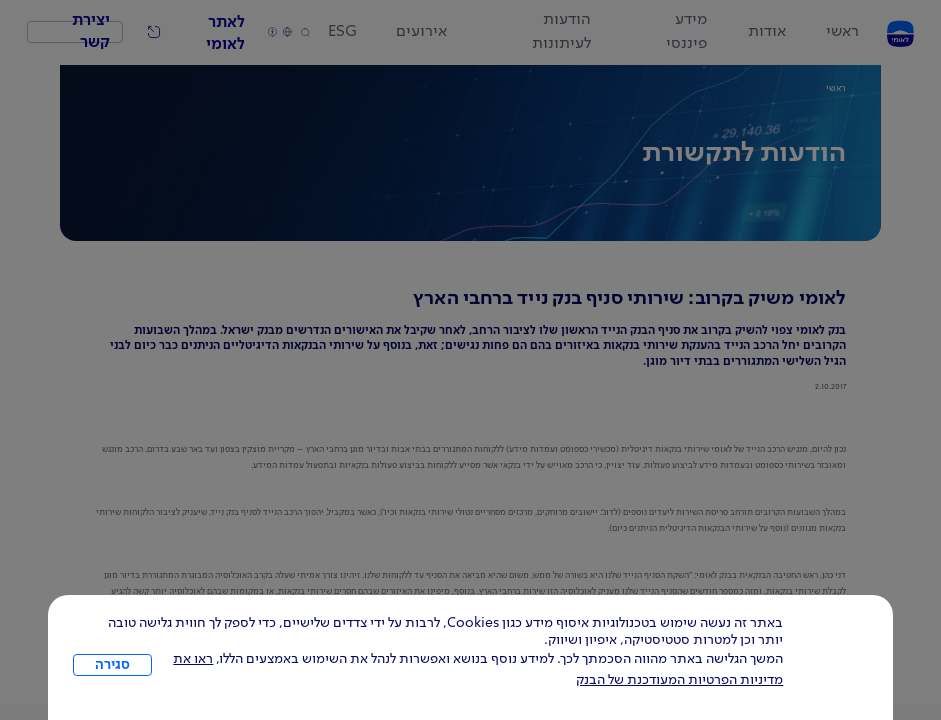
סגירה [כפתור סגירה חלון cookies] (112, 665)
